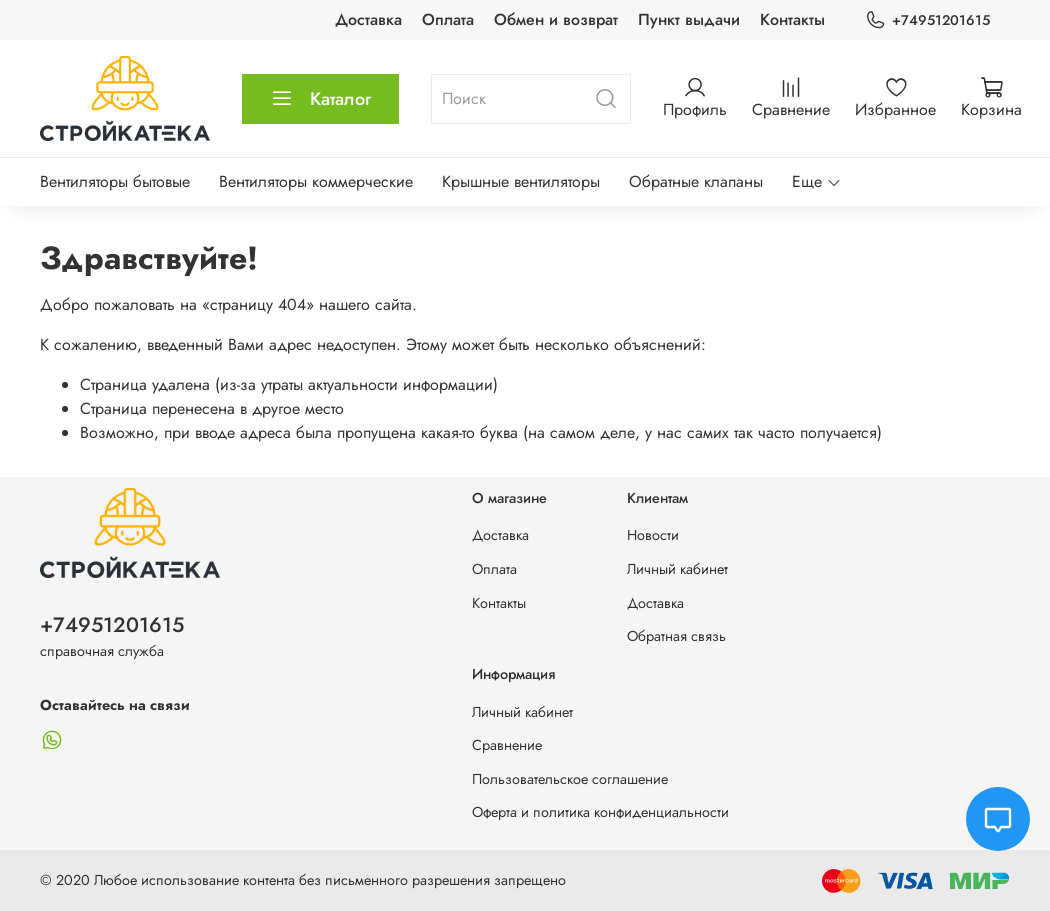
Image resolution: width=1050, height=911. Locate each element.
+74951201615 (927, 20)
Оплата (448, 19)
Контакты (792, 19)
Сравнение (507, 745)
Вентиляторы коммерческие (316, 181)
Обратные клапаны (696, 181)
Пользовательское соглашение (570, 779)
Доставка (368, 19)
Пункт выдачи (689, 19)
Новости (653, 535)
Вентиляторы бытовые (115, 181)
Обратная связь (676, 636)
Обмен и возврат (556, 19)
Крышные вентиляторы (521, 181)
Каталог (320, 99)
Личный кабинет (677, 569)
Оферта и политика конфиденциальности (600, 812)
